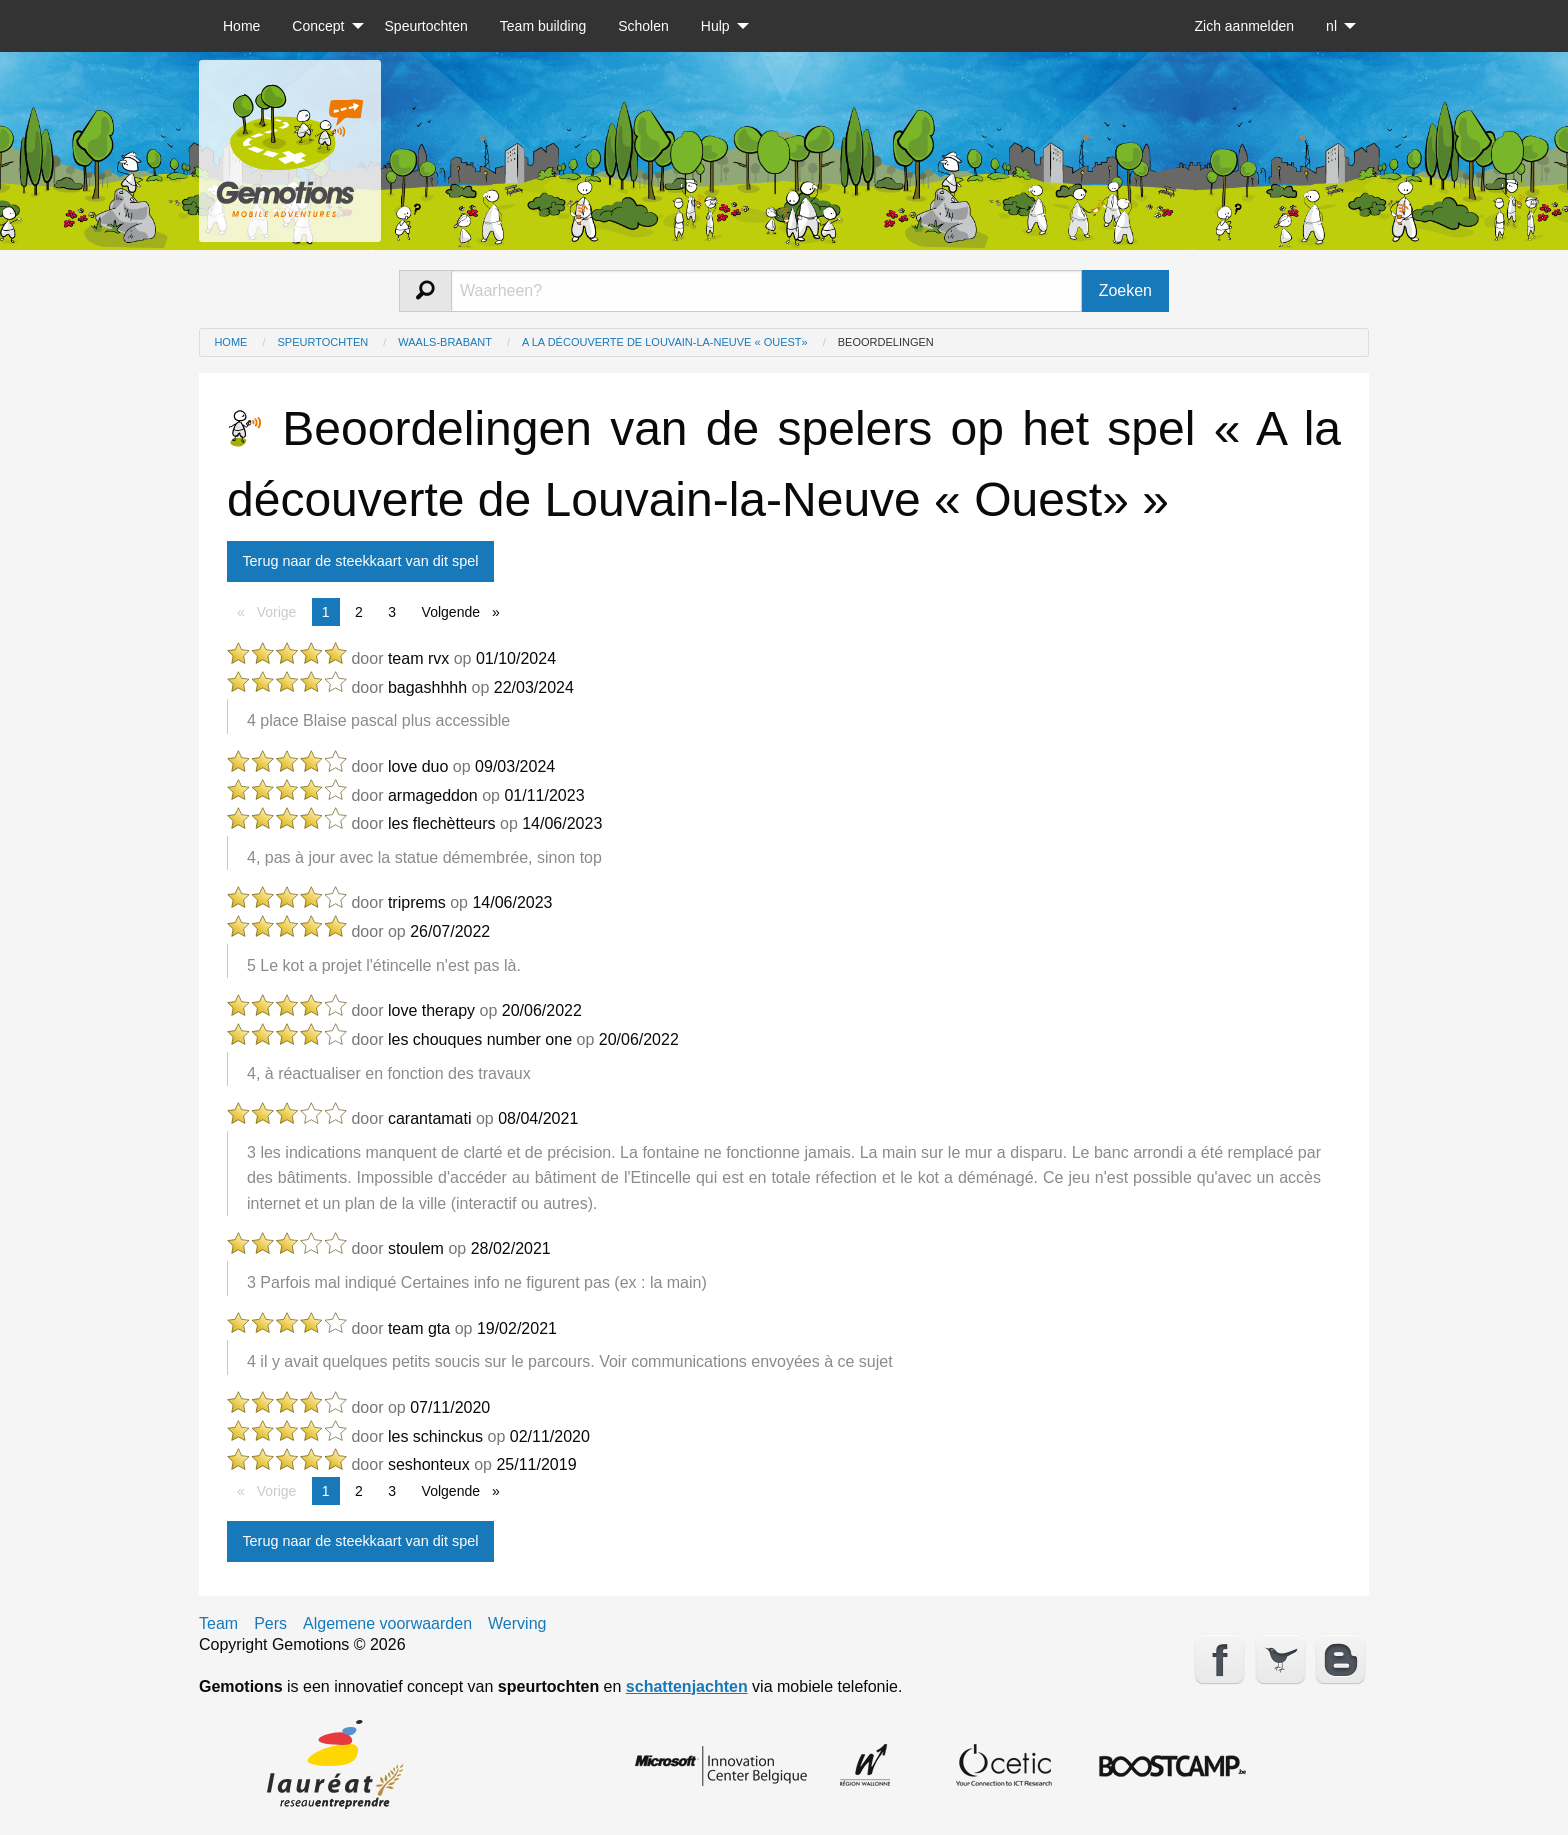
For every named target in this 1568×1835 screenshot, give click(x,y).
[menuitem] (241, 26)
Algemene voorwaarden (387, 1624)
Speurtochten (426, 26)
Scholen (643, 26)
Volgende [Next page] (466, 610)
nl (1331, 26)
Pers (270, 1624)
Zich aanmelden (1244, 26)
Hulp (715, 26)
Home (241, 26)
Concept (318, 26)
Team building (543, 26)
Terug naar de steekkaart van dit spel (360, 561)
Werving (517, 1624)
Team (218, 1624)
